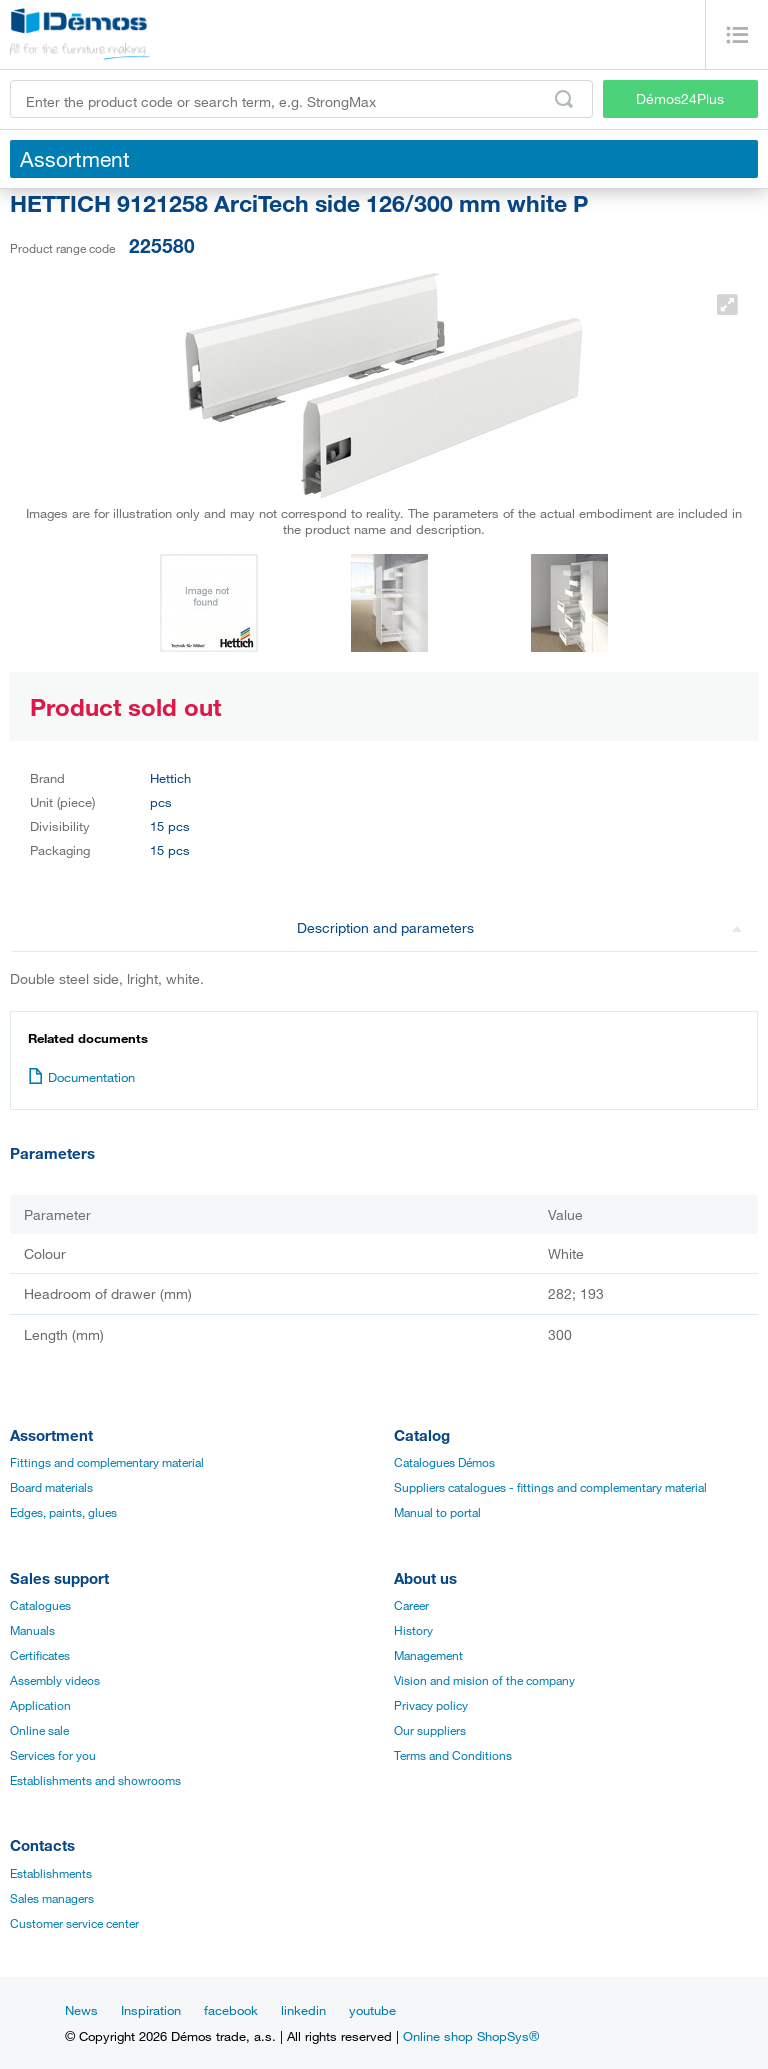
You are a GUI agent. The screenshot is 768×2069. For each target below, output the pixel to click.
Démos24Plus (680, 98)
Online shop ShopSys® (471, 2036)
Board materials (51, 1487)
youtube (372, 2010)
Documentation (81, 1077)
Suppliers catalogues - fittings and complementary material (550, 1487)
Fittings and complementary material (107, 1462)
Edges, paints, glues (63, 1512)
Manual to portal (437, 1512)
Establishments (51, 1873)
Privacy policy (431, 1705)
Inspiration (151, 2010)
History (413, 1630)
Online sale (39, 1730)
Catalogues (40, 1605)
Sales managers (52, 1898)
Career (411, 1605)
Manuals (32, 1630)
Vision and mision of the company (484, 1680)
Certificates (40, 1655)
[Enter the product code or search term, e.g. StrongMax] (301, 99)
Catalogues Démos (444, 1462)
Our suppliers (430, 1730)
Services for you (53, 1755)
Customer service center (74, 1923)
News (81, 2010)
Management (428, 1655)
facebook (231, 2010)
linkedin (303, 2010)
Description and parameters (520, 927)
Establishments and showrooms (95, 1780)
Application (40, 1705)
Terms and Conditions (453, 1755)
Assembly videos (55, 1680)
